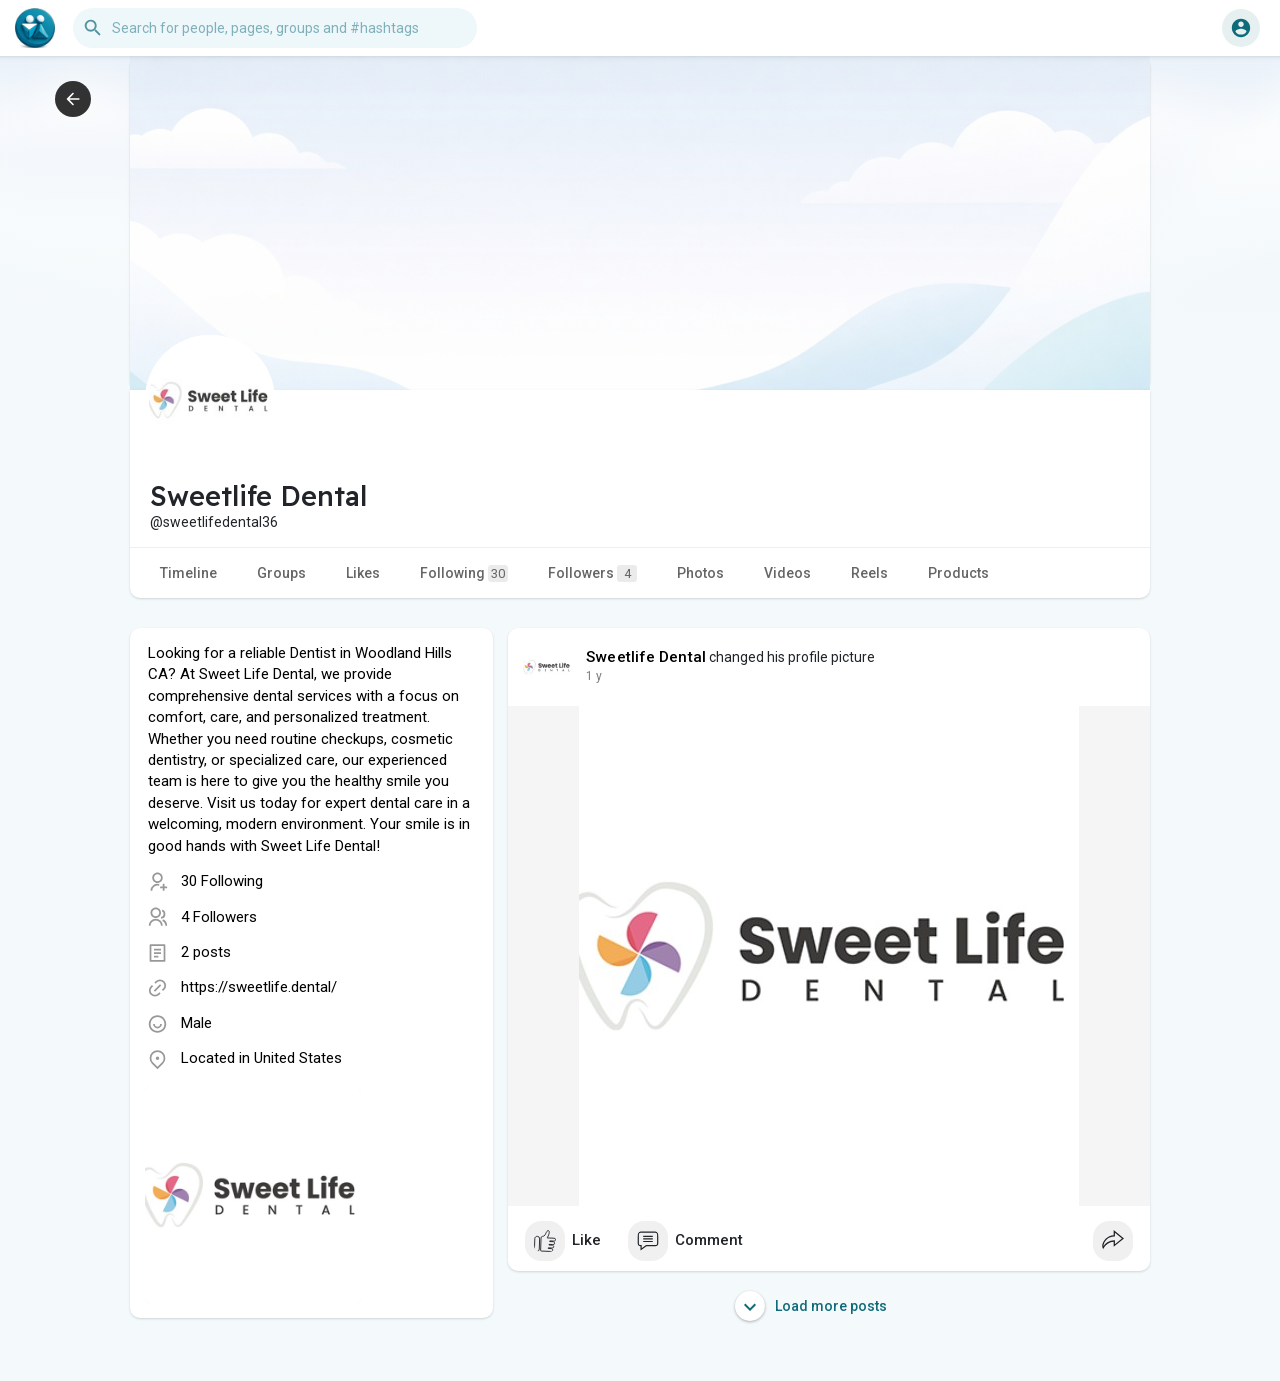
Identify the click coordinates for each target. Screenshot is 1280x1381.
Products (958, 573)
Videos (787, 573)
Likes (363, 573)
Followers (592, 573)
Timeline (188, 573)
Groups (281, 573)
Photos (700, 573)
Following (464, 573)
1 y (594, 676)
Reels (869, 573)
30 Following (222, 881)
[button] (275, 28)
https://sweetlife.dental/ (259, 987)
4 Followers (219, 917)
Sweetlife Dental (646, 657)
